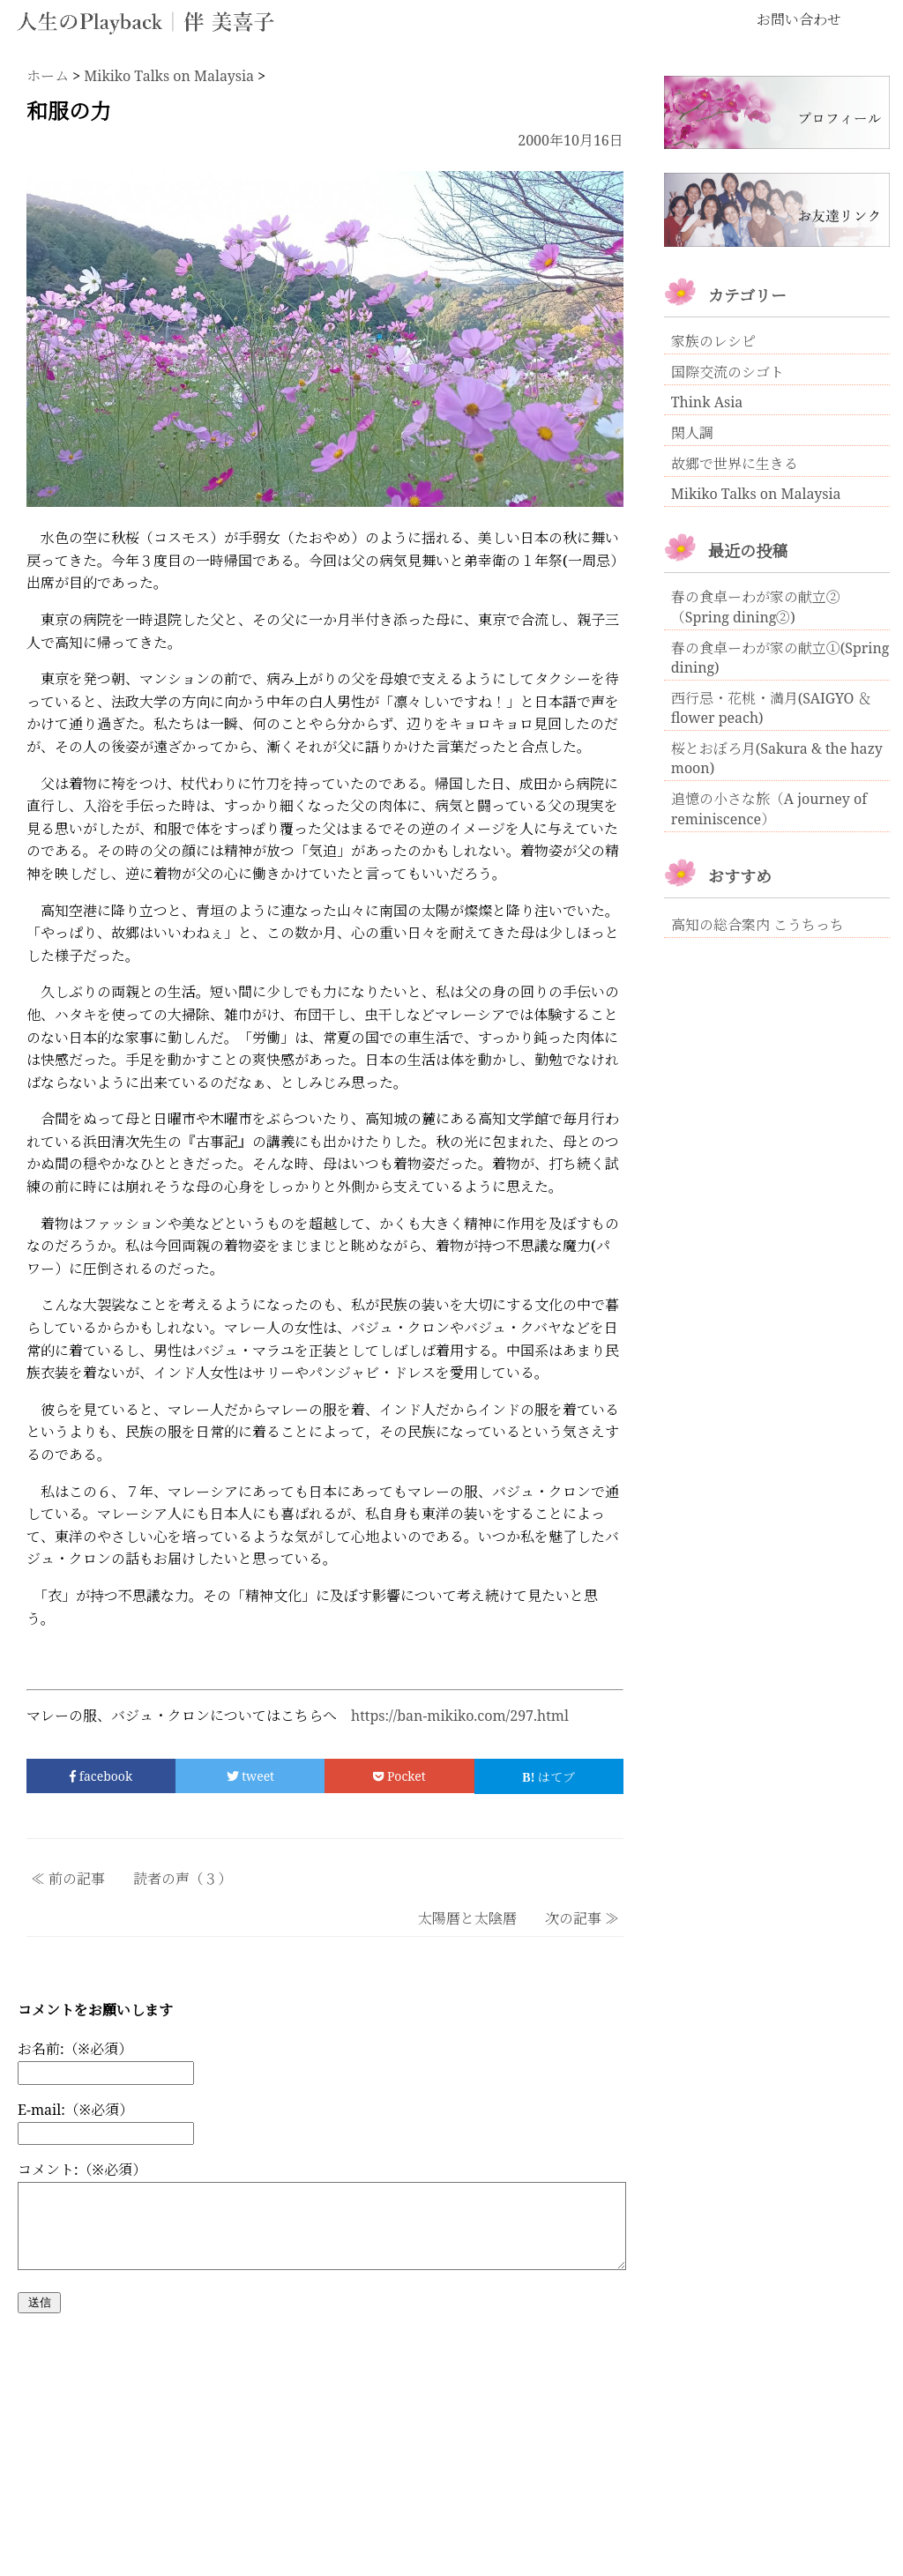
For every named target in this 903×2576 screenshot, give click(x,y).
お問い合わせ (799, 19)
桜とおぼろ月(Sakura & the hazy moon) (777, 758)
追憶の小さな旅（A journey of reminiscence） (769, 809)
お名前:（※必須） (75, 2049)
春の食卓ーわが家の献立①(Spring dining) (780, 657)
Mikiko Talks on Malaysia (756, 493)
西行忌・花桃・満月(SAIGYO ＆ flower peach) (771, 708)
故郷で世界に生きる (734, 463)
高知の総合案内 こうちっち (757, 924)
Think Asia (707, 402)
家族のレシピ (713, 341)
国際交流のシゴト (727, 372)
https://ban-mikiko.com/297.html (460, 1715)
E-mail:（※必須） (75, 2109)
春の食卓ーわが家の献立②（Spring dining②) (755, 607)
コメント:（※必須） (82, 2169)
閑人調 (692, 433)
